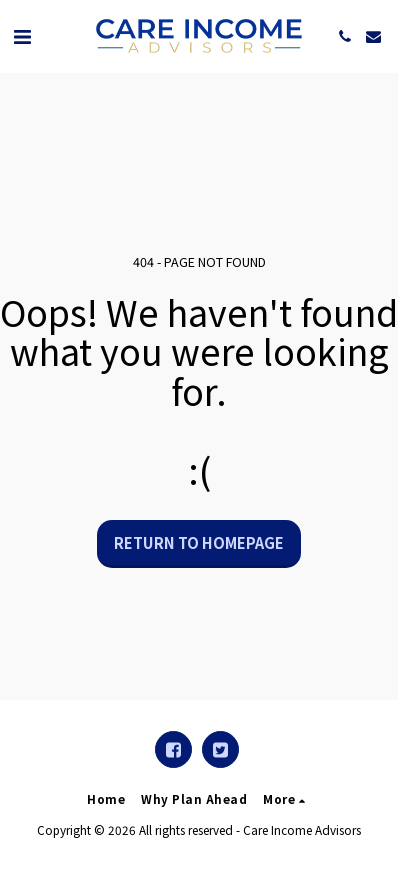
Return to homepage (199, 542)
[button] (22, 35)
